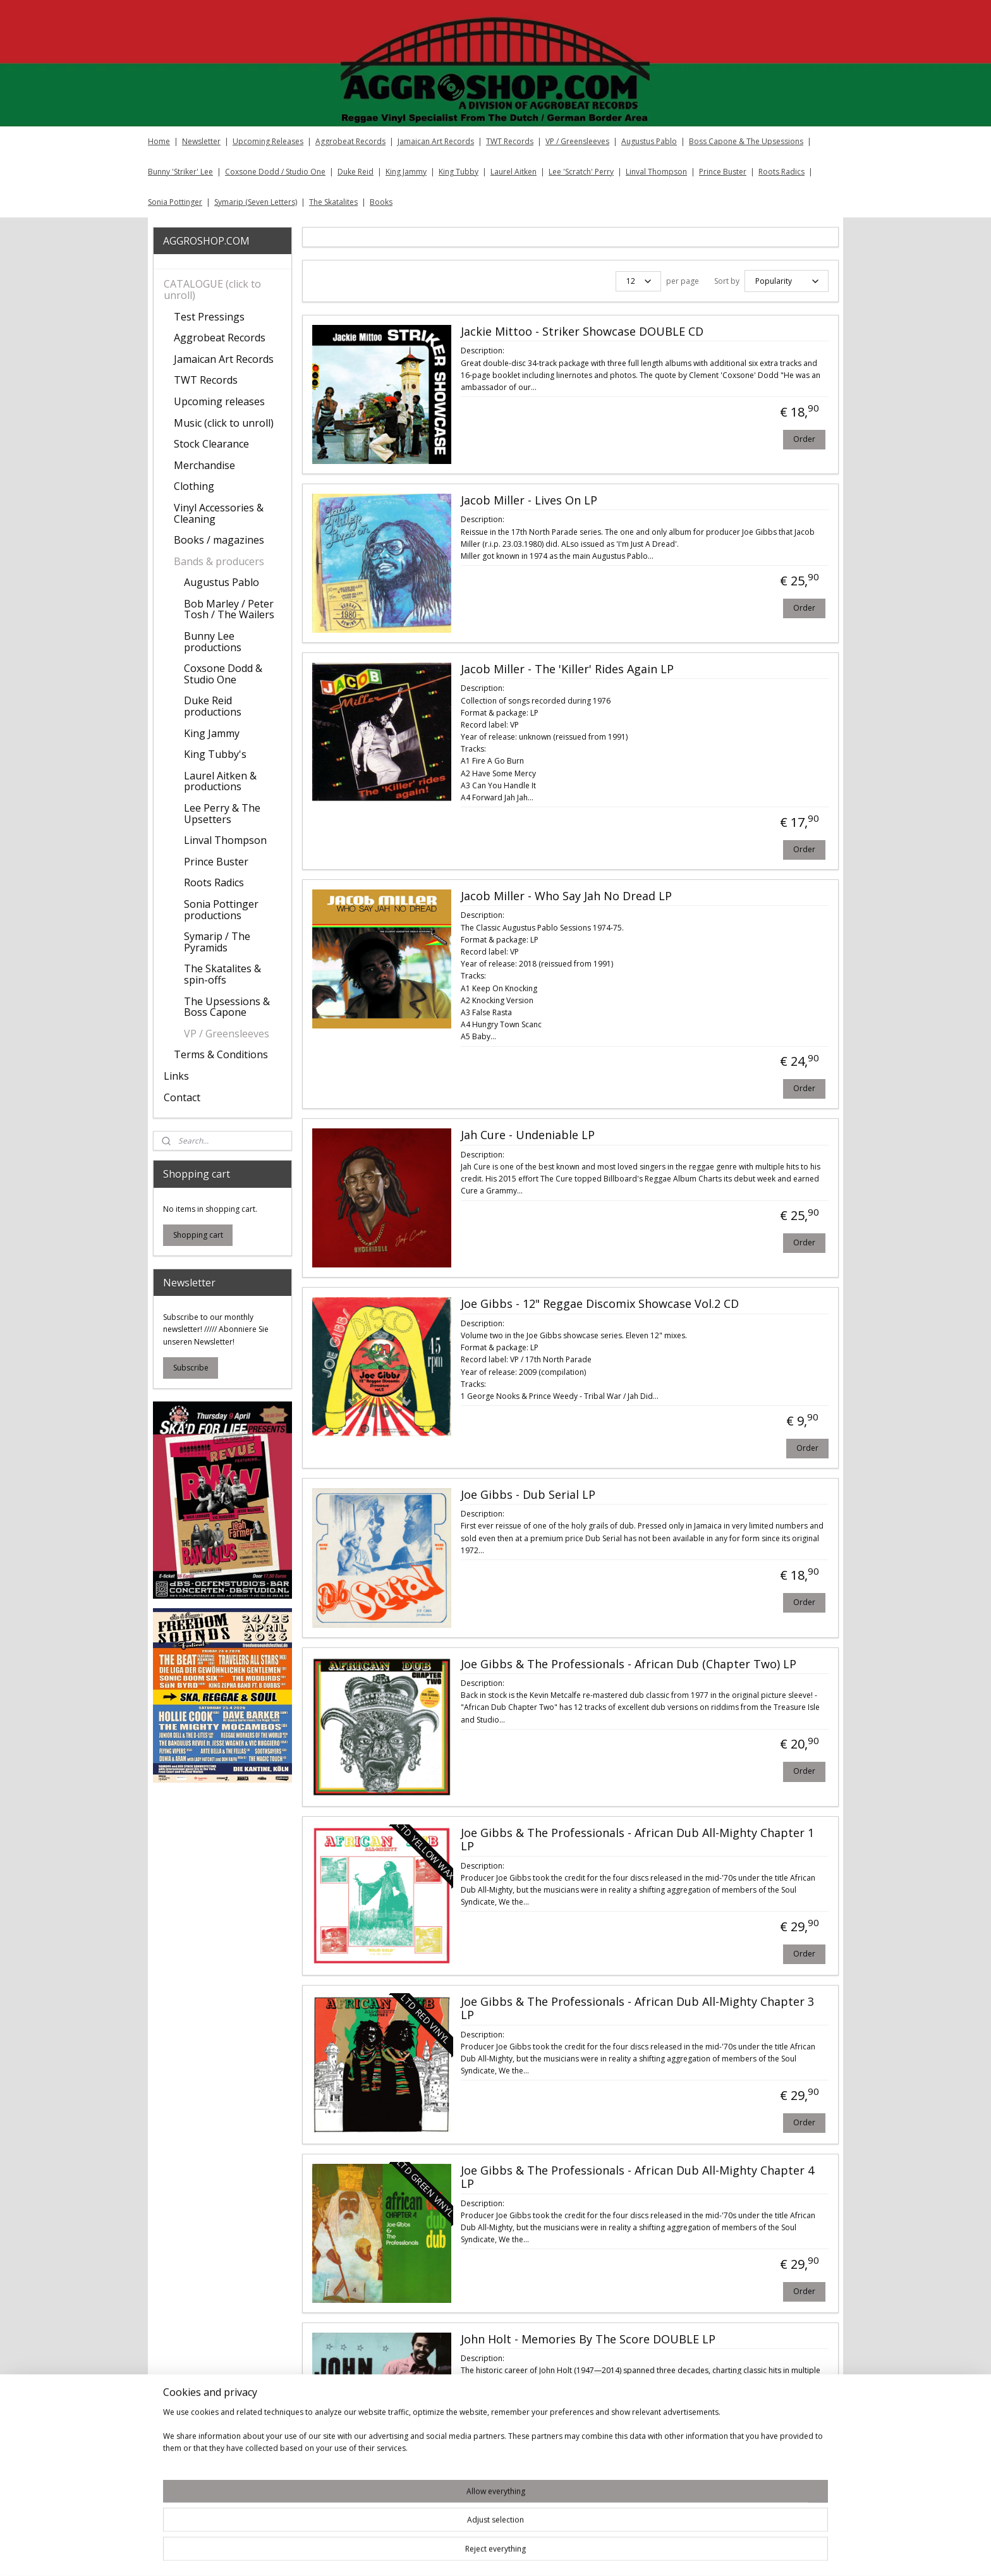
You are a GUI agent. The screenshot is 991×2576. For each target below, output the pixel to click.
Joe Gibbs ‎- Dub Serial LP (527, 1493)
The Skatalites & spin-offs (222, 974)
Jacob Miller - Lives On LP (528, 499)
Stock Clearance (211, 444)
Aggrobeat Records (350, 141)
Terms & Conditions (221, 1054)
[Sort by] (786, 280)
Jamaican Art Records (436, 141)
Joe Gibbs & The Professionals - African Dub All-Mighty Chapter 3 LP (636, 2007)
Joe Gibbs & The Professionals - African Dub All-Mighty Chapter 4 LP (636, 2176)
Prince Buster (722, 171)
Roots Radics (781, 171)
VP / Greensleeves (577, 141)
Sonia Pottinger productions (221, 909)
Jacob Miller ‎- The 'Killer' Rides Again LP (566, 668)
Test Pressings (209, 317)
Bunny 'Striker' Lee (180, 171)
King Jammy (406, 171)
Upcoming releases (219, 401)
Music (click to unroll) (224, 423)
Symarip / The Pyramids (217, 942)
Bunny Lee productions (212, 641)
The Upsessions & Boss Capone (227, 1007)
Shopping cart (198, 1235)
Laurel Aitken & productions (220, 781)
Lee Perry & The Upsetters (222, 813)
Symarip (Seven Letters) (255, 202)
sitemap (545, 2553)
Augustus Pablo (649, 141)
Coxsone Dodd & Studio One (223, 674)
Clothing (194, 486)
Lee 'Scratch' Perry (581, 171)
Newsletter (201, 141)
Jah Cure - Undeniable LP (527, 1133)
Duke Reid (355, 171)
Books (381, 202)
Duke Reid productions (212, 706)
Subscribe (191, 1367)
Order (804, 437)
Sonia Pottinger (175, 202)
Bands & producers (219, 561)
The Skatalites (333, 202)
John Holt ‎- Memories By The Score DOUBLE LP (587, 2338)
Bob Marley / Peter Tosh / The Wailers (229, 609)
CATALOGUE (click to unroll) (212, 289)
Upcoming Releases (268, 141)
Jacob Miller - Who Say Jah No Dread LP (565, 894)
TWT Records (509, 141)
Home (159, 141)
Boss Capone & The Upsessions (746, 141)
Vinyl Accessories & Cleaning (219, 513)
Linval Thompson (656, 171)
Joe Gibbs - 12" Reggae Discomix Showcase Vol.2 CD (599, 1302)
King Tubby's (215, 754)
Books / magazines (219, 540)
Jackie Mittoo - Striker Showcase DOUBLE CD (581, 330)
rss (572, 2553)
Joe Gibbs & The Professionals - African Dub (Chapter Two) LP (628, 1663)
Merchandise (204, 465)
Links (176, 1076)
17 (792, 2497)
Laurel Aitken (513, 171)
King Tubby (458, 171)
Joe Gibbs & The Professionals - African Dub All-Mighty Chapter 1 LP (636, 1838)
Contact (182, 1097)
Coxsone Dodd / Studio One (275, 171)
